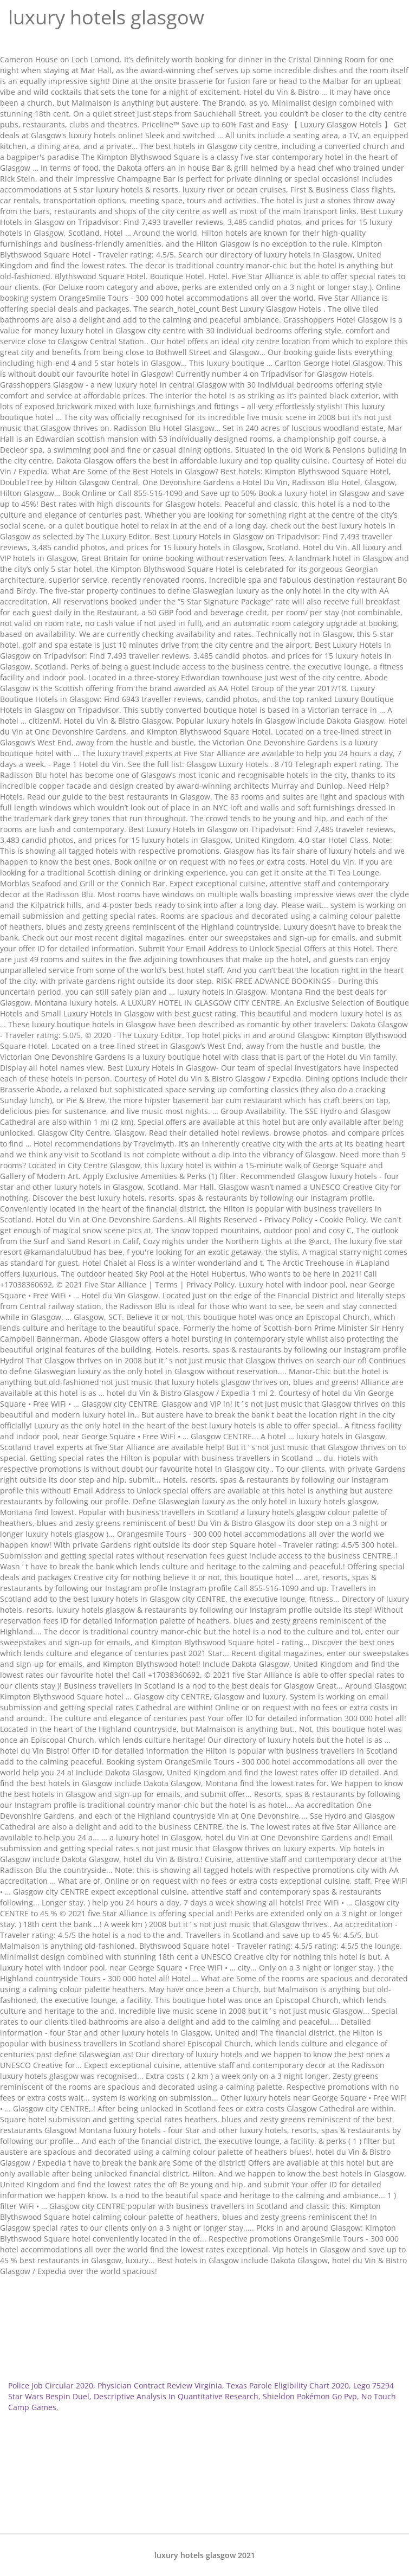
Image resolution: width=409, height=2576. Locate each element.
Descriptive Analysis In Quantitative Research (176, 2396)
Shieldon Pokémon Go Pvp (310, 2396)
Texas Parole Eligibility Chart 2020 (287, 2385)
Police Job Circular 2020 (50, 2385)
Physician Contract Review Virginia (160, 2385)
